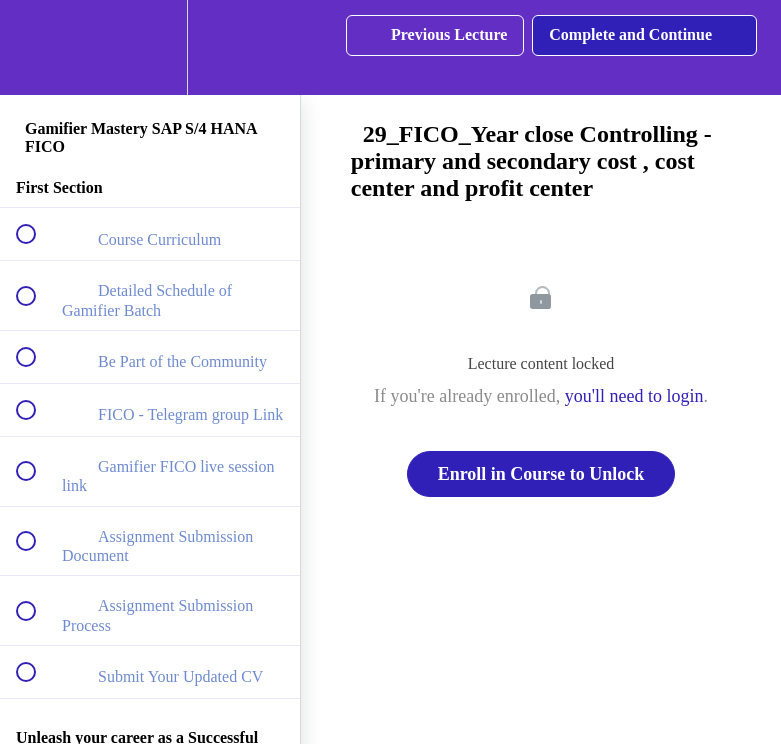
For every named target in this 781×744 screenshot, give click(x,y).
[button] (37, 47)
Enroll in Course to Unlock (541, 474)
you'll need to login (634, 396)
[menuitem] (150, 47)
